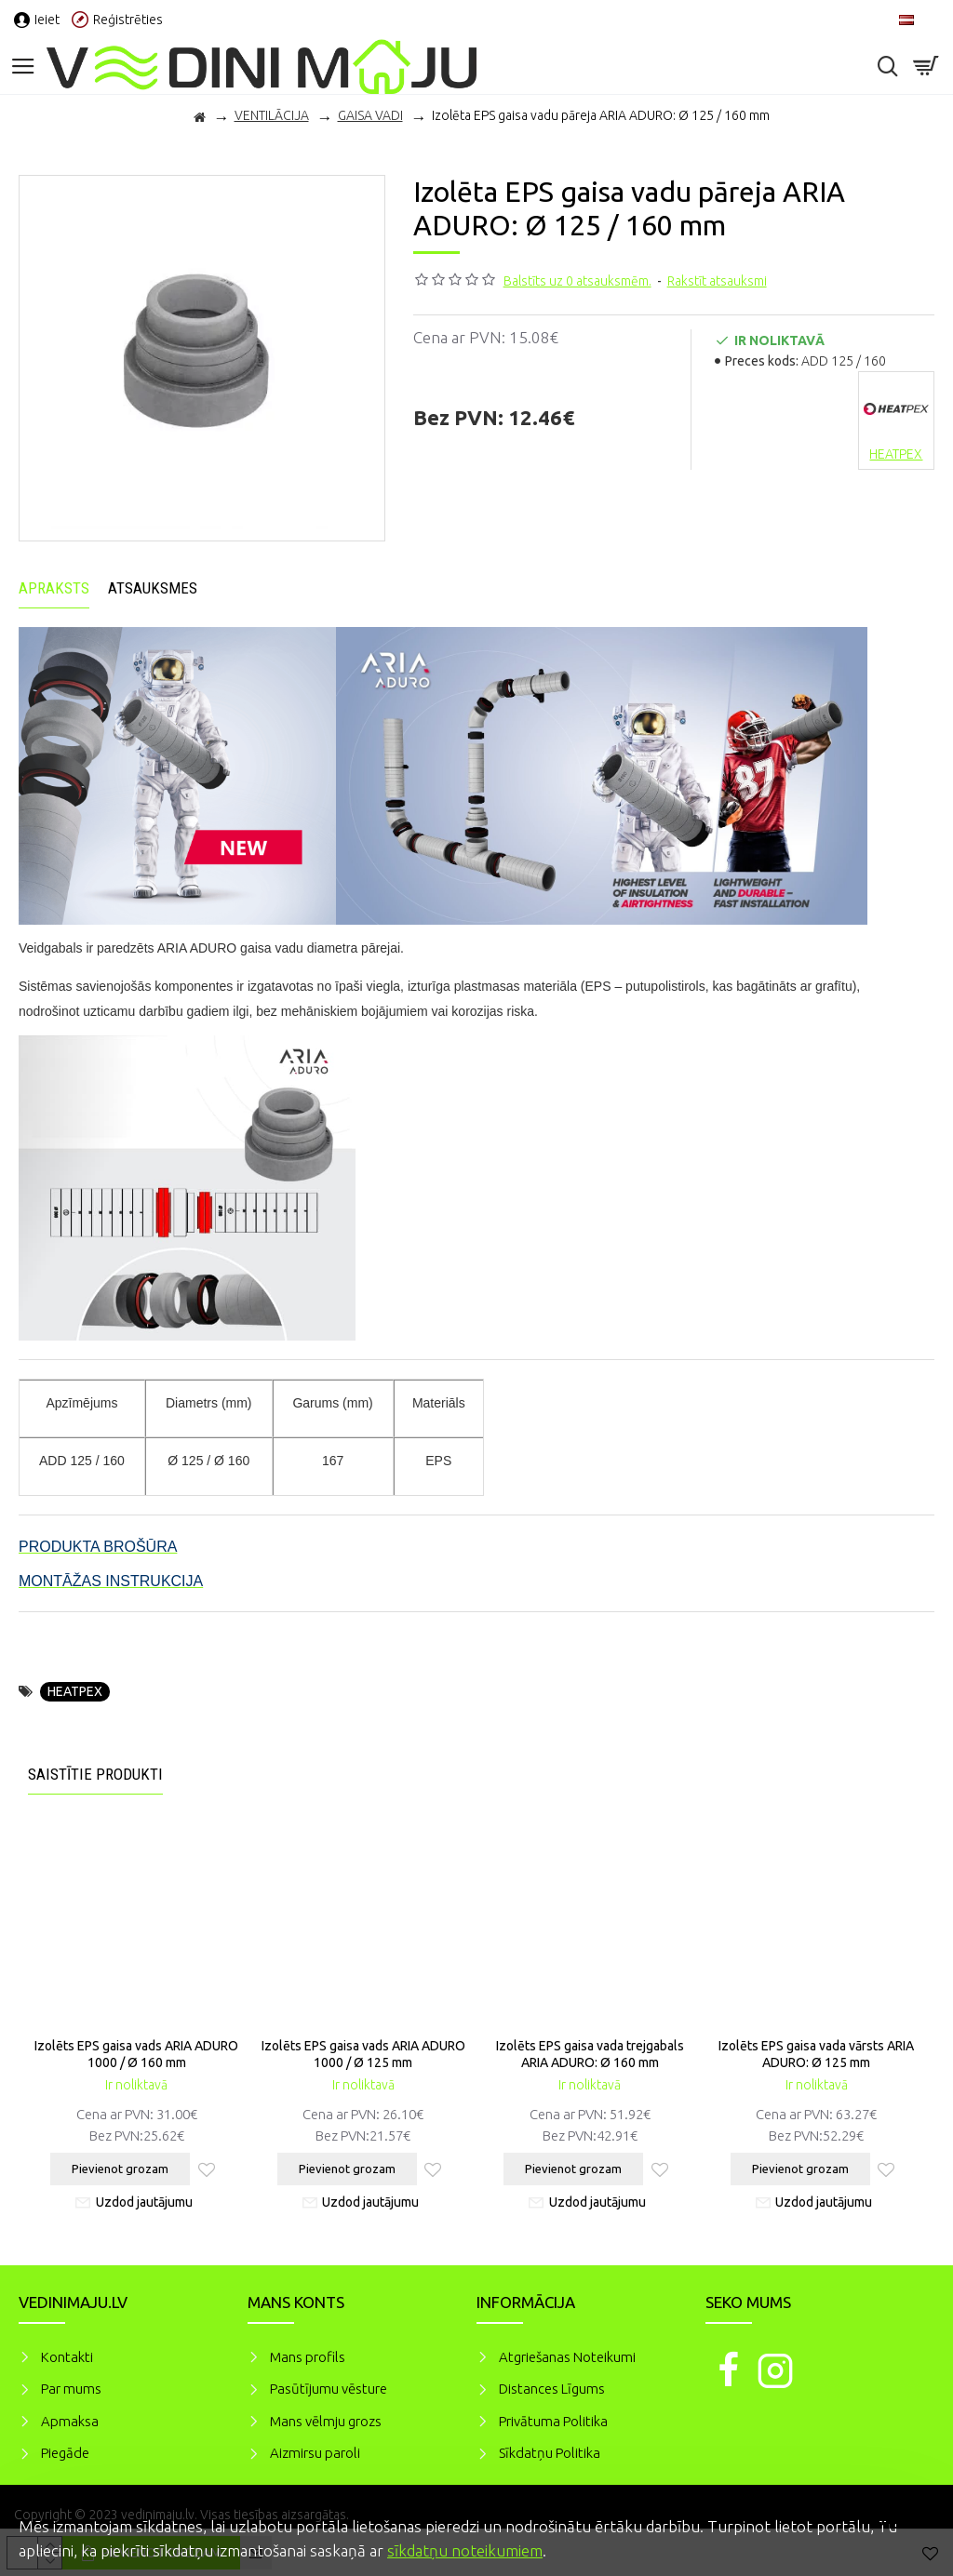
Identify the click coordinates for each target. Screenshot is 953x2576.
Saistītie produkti (95, 1774)
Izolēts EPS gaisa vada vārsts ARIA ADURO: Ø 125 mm (816, 2054)
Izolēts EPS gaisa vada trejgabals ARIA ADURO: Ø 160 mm (590, 2054)
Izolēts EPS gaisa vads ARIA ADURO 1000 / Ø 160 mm (136, 2054)
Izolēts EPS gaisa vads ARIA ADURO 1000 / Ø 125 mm (363, 2054)
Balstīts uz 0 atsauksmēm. (577, 281)
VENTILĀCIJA (272, 115)
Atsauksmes (152, 588)
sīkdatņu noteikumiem (465, 2550)
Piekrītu (906, 2523)
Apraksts (54, 588)
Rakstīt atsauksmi (717, 281)
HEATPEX (74, 1691)
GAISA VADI (370, 115)
